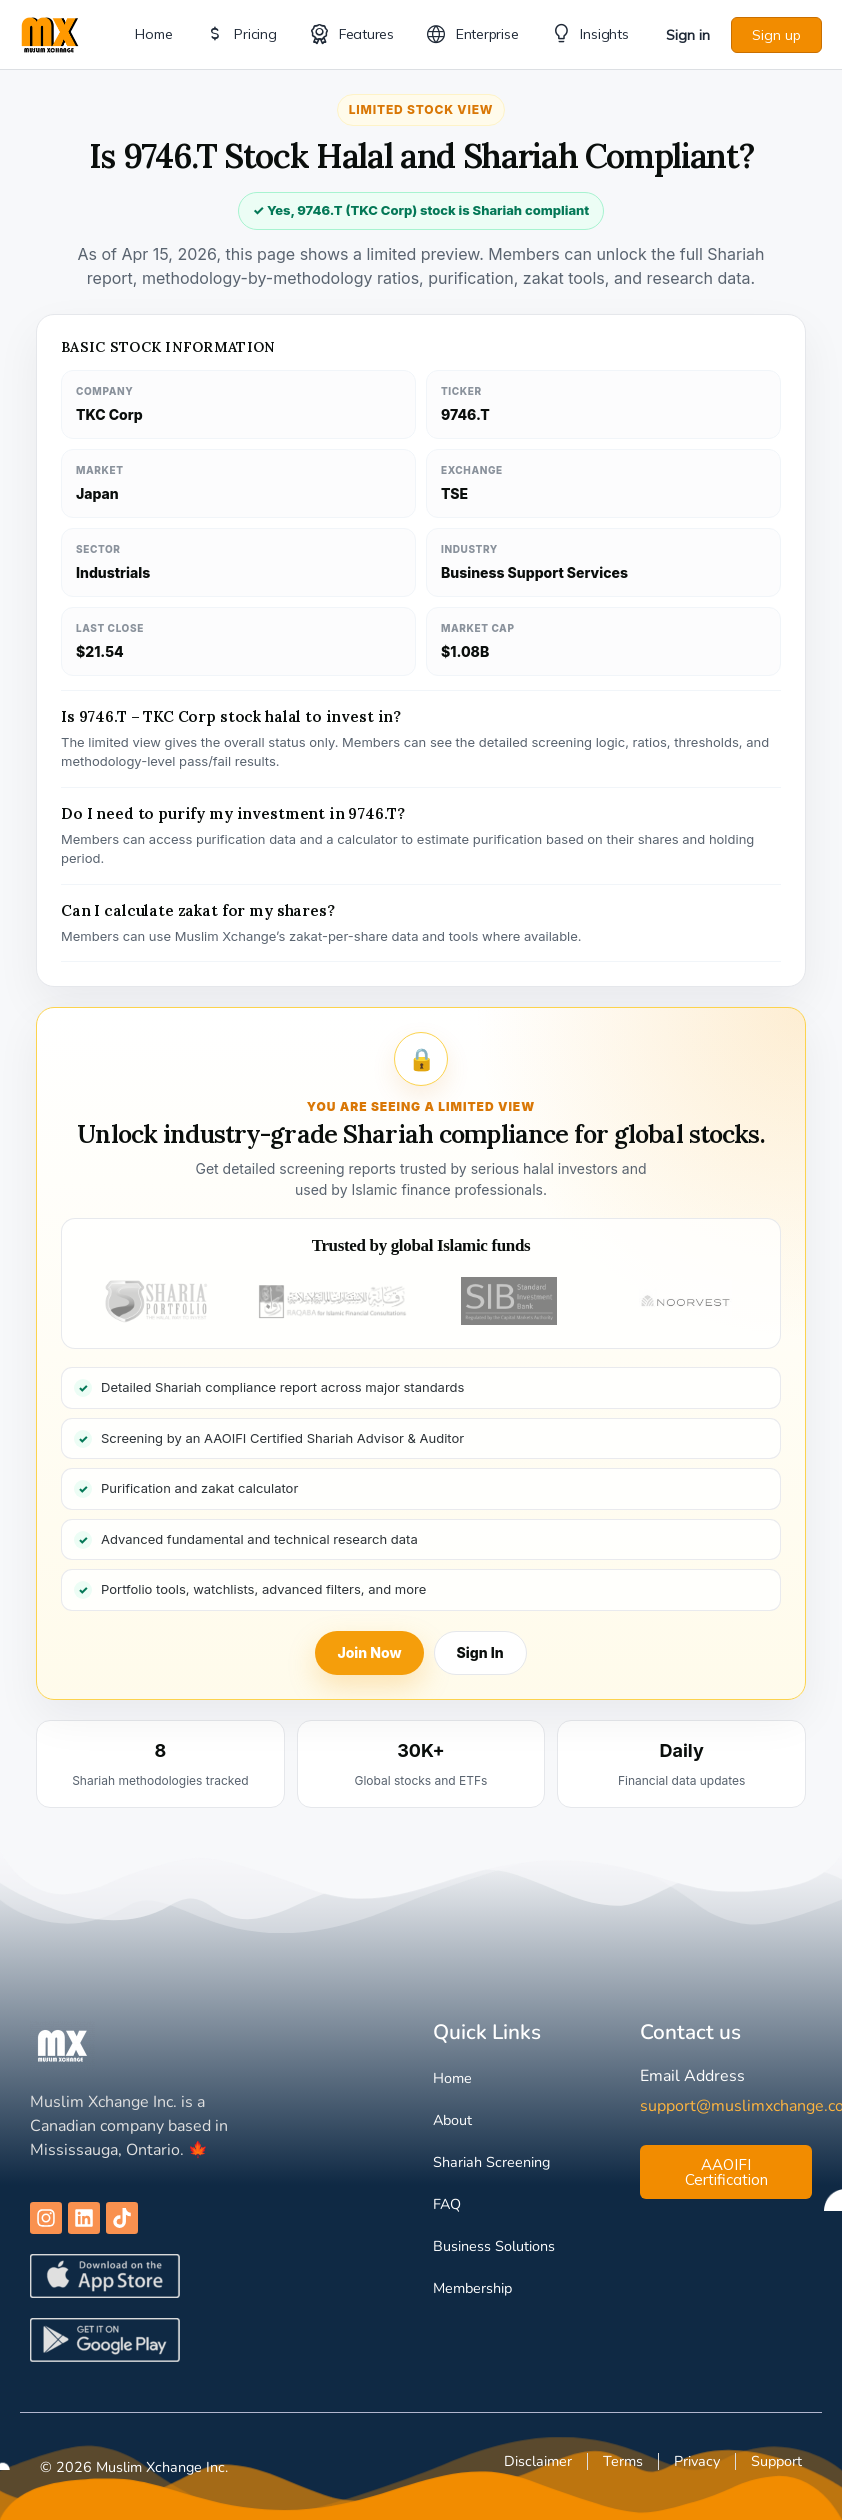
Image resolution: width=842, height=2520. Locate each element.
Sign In (480, 1652)
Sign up (776, 35)
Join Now (369, 1652)
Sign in (688, 35)
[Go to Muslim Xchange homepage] (50, 32)
